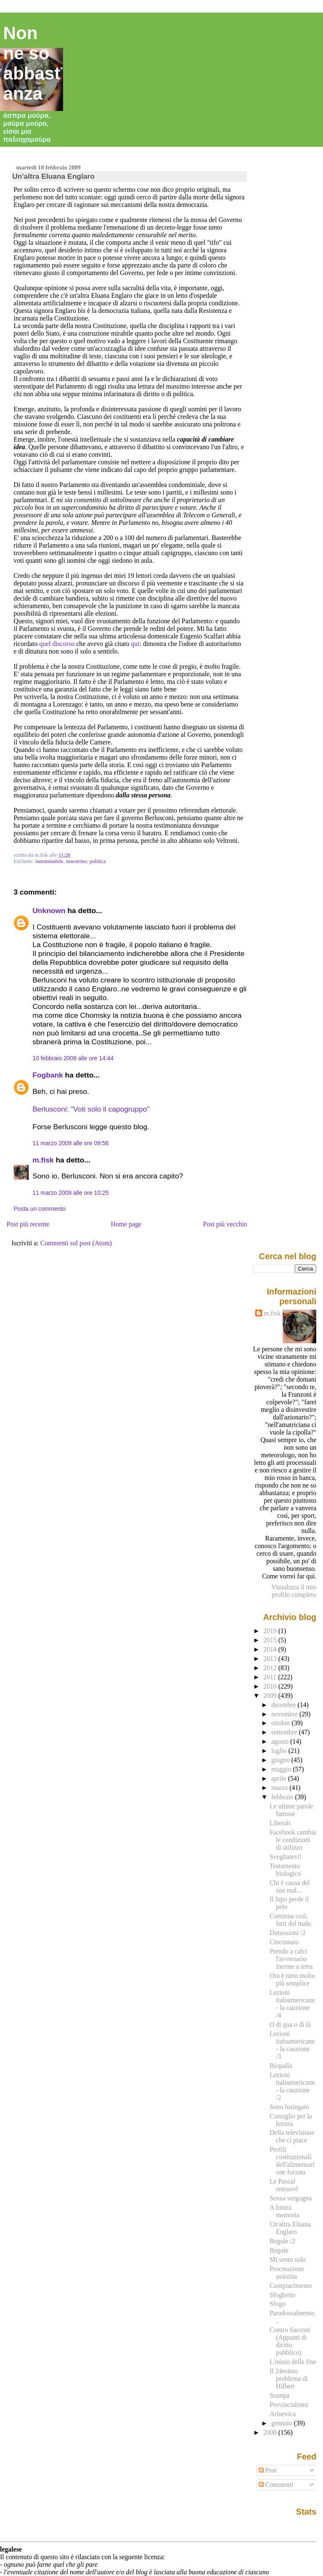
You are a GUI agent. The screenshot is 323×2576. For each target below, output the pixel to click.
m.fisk (42, 1160)
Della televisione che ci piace (292, 2136)
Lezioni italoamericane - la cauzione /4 (292, 2004)
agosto (280, 1741)
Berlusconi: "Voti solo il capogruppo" (90, 1109)
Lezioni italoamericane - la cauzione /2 (292, 2086)
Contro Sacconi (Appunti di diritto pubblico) (290, 2341)
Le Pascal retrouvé (284, 2185)
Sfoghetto (282, 2294)
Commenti (276, 2484)
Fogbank (47, 1075)
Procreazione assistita (287, 2272)
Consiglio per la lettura (291, 2120)
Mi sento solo (288, 2259)
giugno (281, 1759)
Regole (279, 2250)
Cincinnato (284, 1942)
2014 (270, 1649)
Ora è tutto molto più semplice (292, 1979)
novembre (285, 1714)
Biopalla (281, 2065)
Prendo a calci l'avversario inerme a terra (291, 1959)
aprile (279, 1778)
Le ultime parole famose (291, 1810)
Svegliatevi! (286, 1856)
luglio (280, 1750)
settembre (285, 1732)
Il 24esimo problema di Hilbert (289, 2378)
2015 (270, 1640)
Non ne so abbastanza (32, 63)
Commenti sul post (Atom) (76, 1243)
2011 (270, 1677)
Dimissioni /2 (287, 1932)
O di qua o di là (290, 2024)
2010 (270, 1686)
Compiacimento (291, 2285)
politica (98, 861)
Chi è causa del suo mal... (290, 1886)
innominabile (49, 861)
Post (268, 2470)
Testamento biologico (285, 1869)
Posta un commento (39, 1208)
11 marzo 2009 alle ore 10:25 (70, 1192)
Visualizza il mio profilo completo (293, 1590)
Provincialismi (289, 2404)
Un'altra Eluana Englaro (53, 176)
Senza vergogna (291, 2198)
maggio (282, 1769)
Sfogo (278, 2303)
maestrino (76, 861)
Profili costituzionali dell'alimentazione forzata (292, 2161)
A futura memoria (284, 2211)
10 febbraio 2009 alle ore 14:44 (73, 1058)
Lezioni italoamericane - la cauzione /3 (292, 2045)
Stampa (279, 2395)
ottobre (281, 1722)
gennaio (282, 2423)
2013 (270, 1658)
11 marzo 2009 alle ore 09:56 (70, 1143)
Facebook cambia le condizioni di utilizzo (293, 1840)
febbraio (283, 1796)
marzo (280, 1787)
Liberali (280, 1823)
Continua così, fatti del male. (291, 1919)
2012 (270, 1667)
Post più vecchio (225, 1224)
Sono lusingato (289, 2106)
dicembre (284, 1704)
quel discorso (56, 643)
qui (135, 643)
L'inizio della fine (293, 2361)
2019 (270, 1630)
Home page (126, 1224)
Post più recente (28, 1224)
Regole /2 (282, 2241)
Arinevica (283, 2413)
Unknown (48, 910)
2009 (270, 1695)
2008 (270, 2432)
